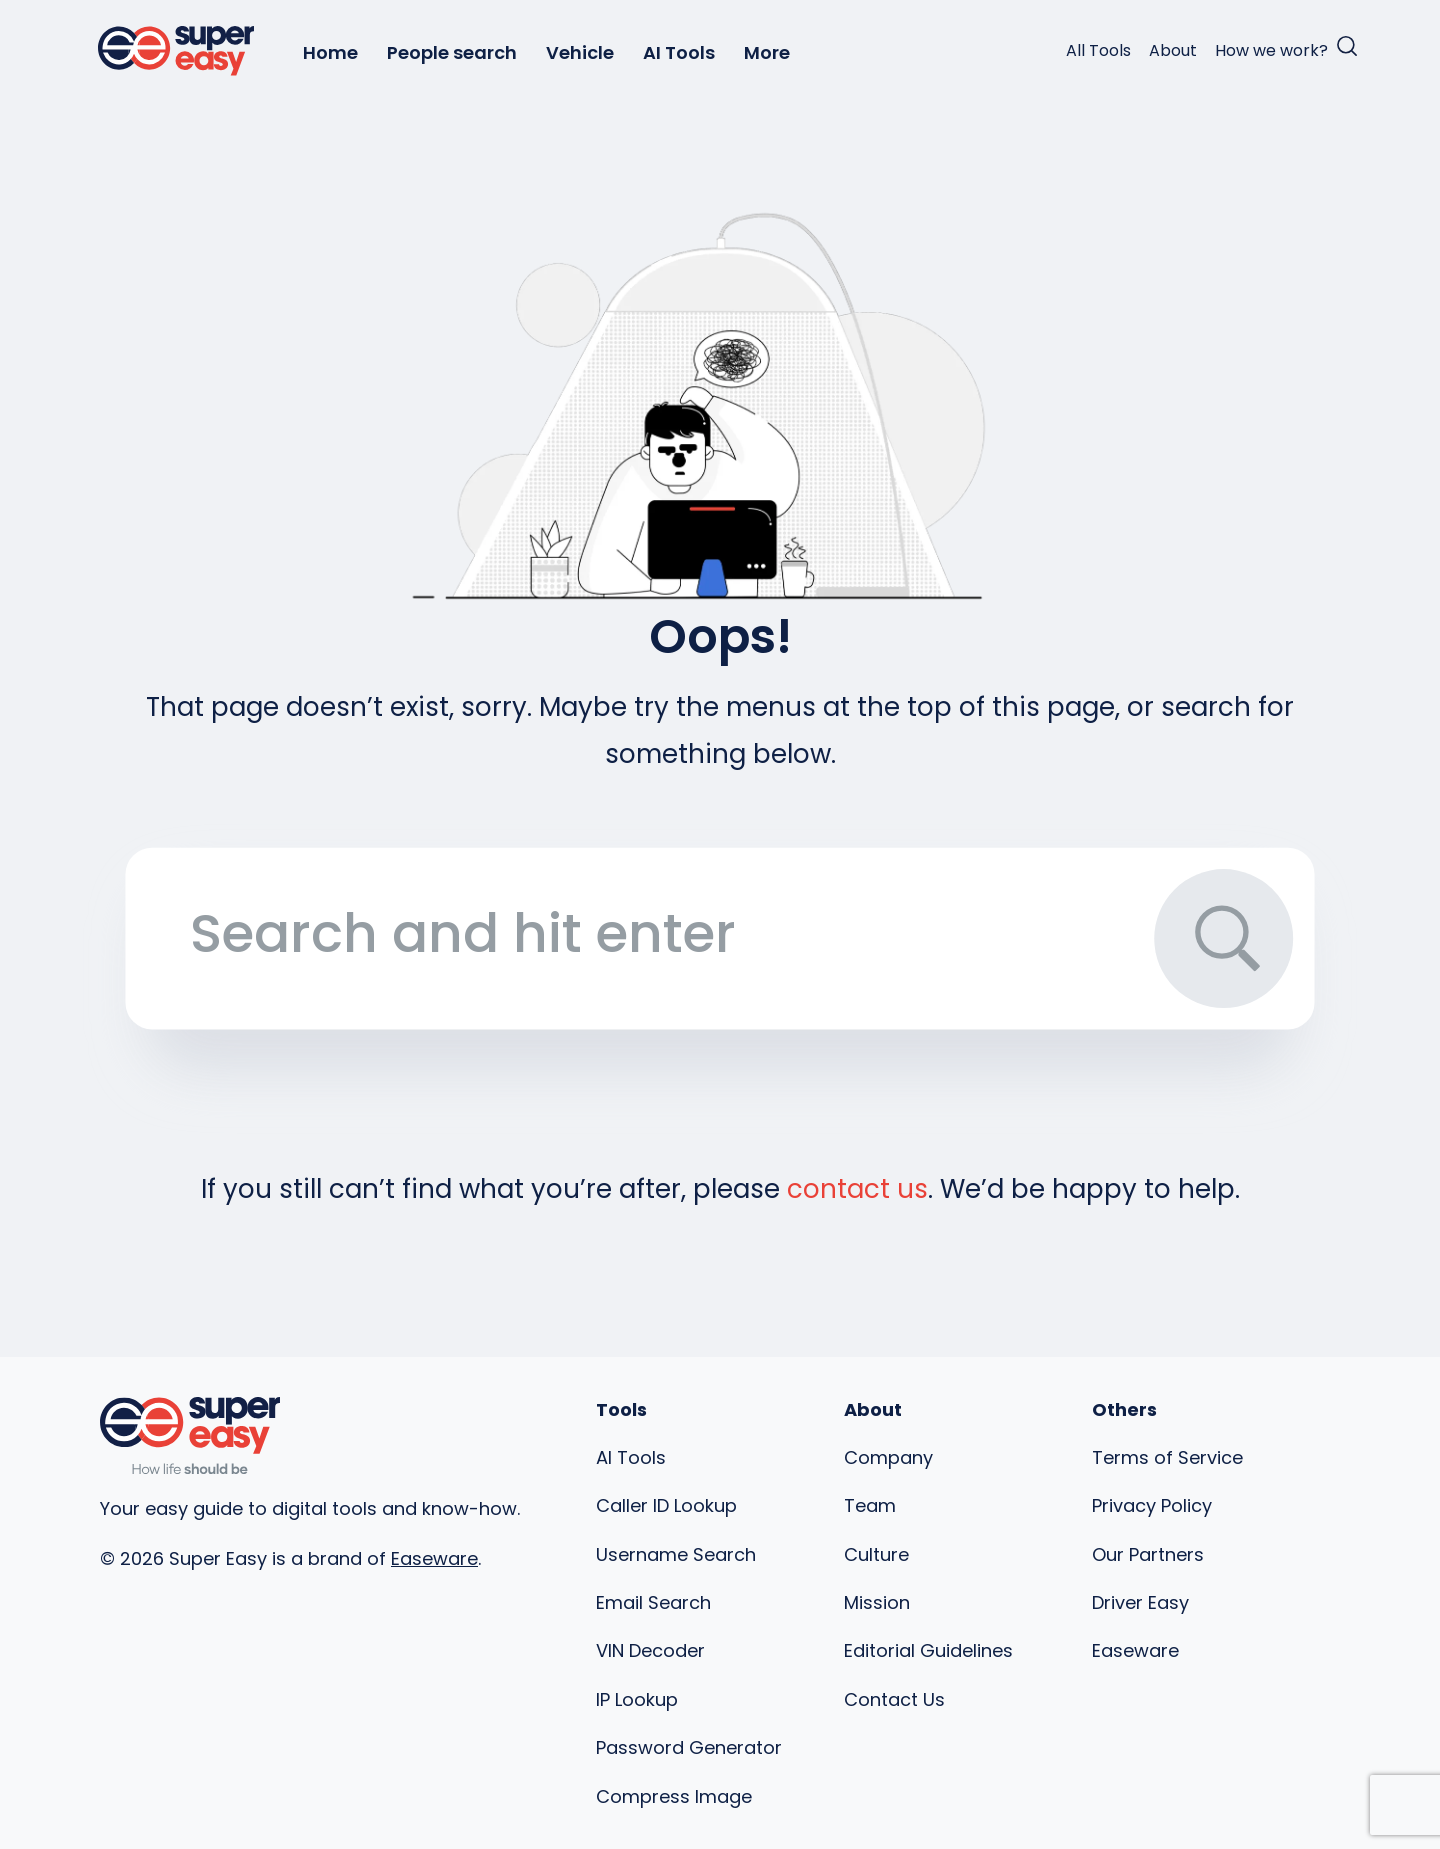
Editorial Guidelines (928, 1650)
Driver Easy (1140, 1602)
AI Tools (679, 52)
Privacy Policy (1152, 1505)
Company (888, 1457)
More (767, 52)
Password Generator (689, 1747)
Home (330, 52)
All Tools (1098, 50)
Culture (876, 1554)
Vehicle (580, 52)
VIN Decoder (650, 1650)
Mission (877, 1602)
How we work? (1271, 50)
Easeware (434, 1558)
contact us (857, 1189)
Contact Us (894, 1699)
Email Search (653, 1602)
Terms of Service (1167, 1457)
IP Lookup (637, 1699)
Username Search (676, 1554)
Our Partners (1148, 1554)
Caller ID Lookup (666, 1505)
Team (870, 1505)
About (1173, 50)
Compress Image (674, 1796)
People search (452, 52)
